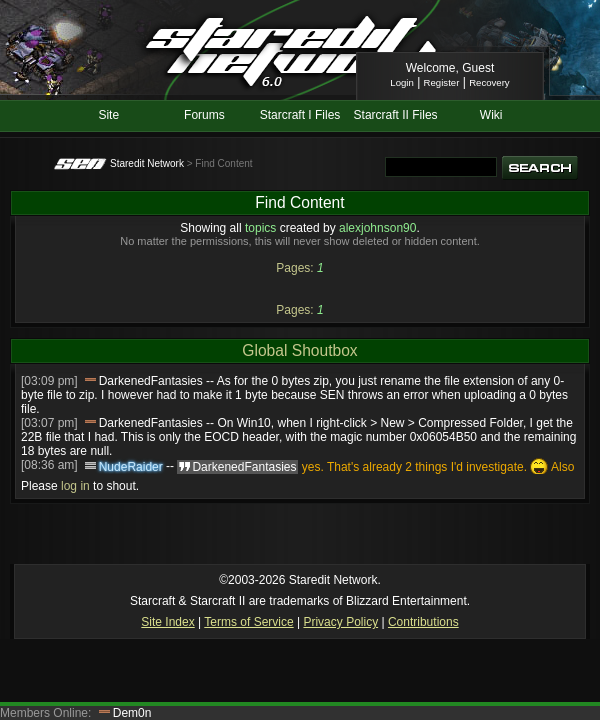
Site (108, 115)
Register (442, 82)
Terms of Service (248, 622)
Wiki (491, 115)
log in (75, 486)
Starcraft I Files (300, 115)
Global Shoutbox (299, 350)
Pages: (294, 268)
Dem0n (132, 713)
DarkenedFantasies (151, 381)
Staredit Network (147, 163)
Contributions (423, 622)
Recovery (489, 82)
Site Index (167, 622)
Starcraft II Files (396, 115)
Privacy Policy (340, 622)
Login (401, 82)
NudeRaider (131, 467)
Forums (204, 115)
